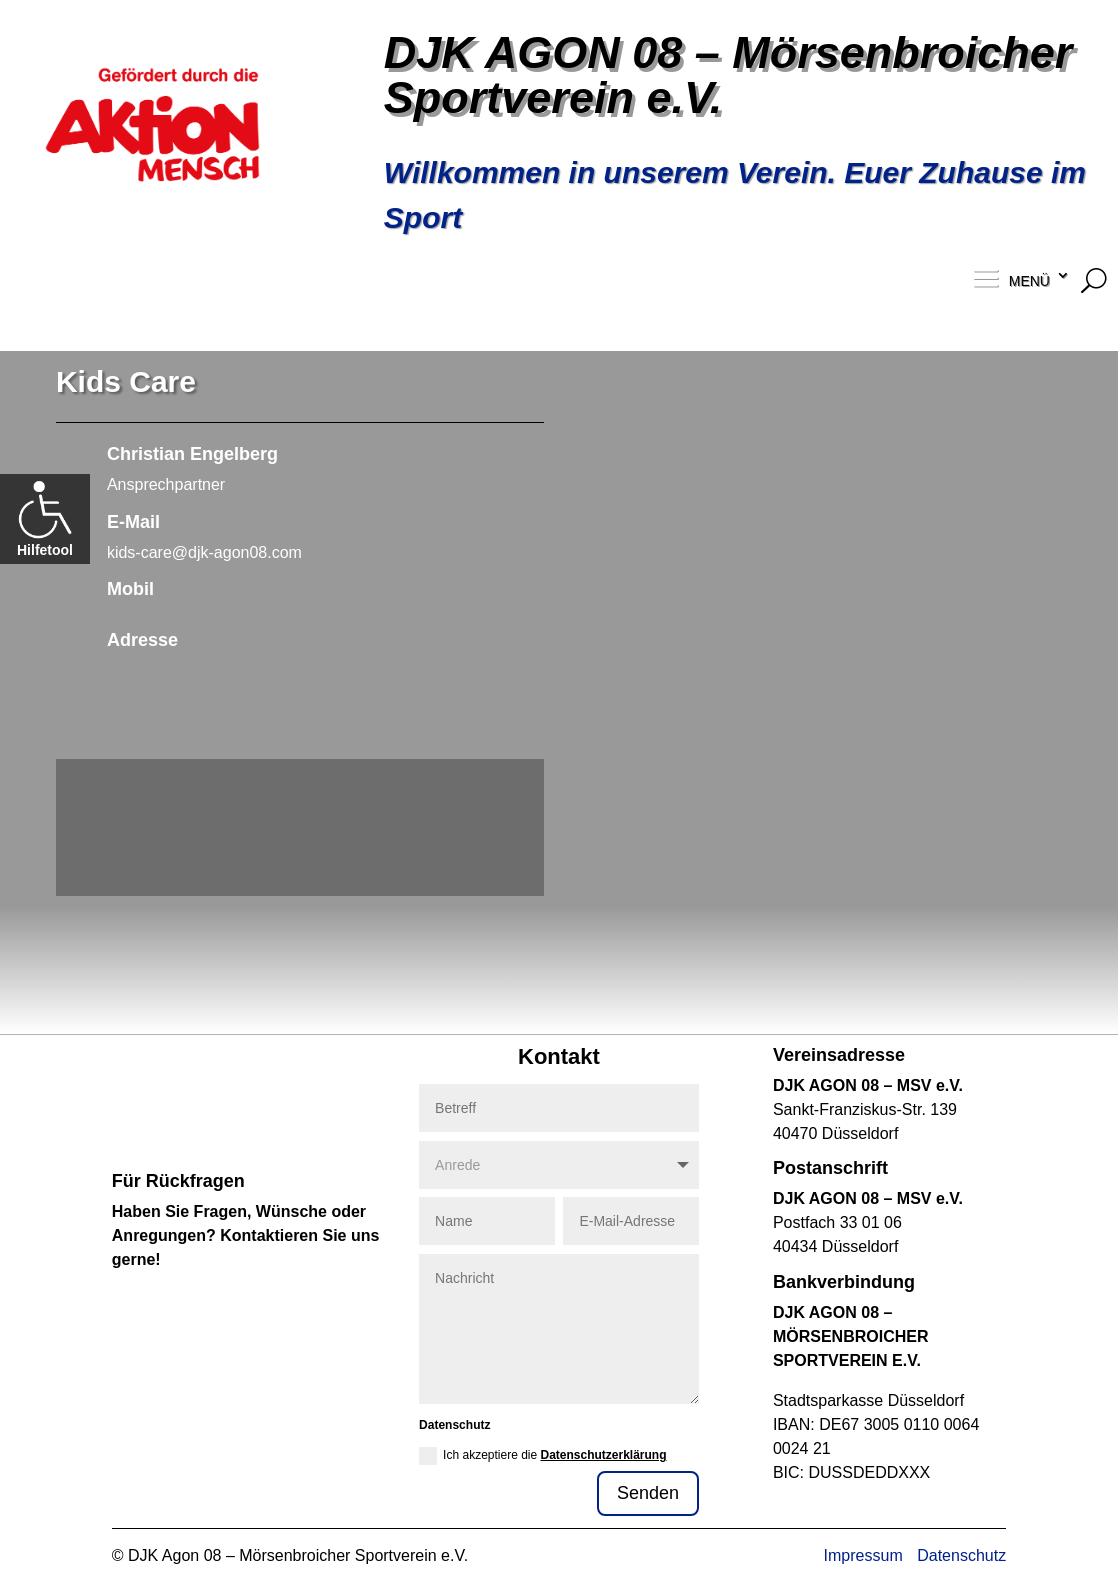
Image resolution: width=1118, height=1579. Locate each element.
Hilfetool (45, 518)
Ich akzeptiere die (542, 1456)
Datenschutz (961, 1555)
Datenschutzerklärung (604, 1455)
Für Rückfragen (178, 1181)
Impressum (863, 1555)
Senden (648, 1493)
